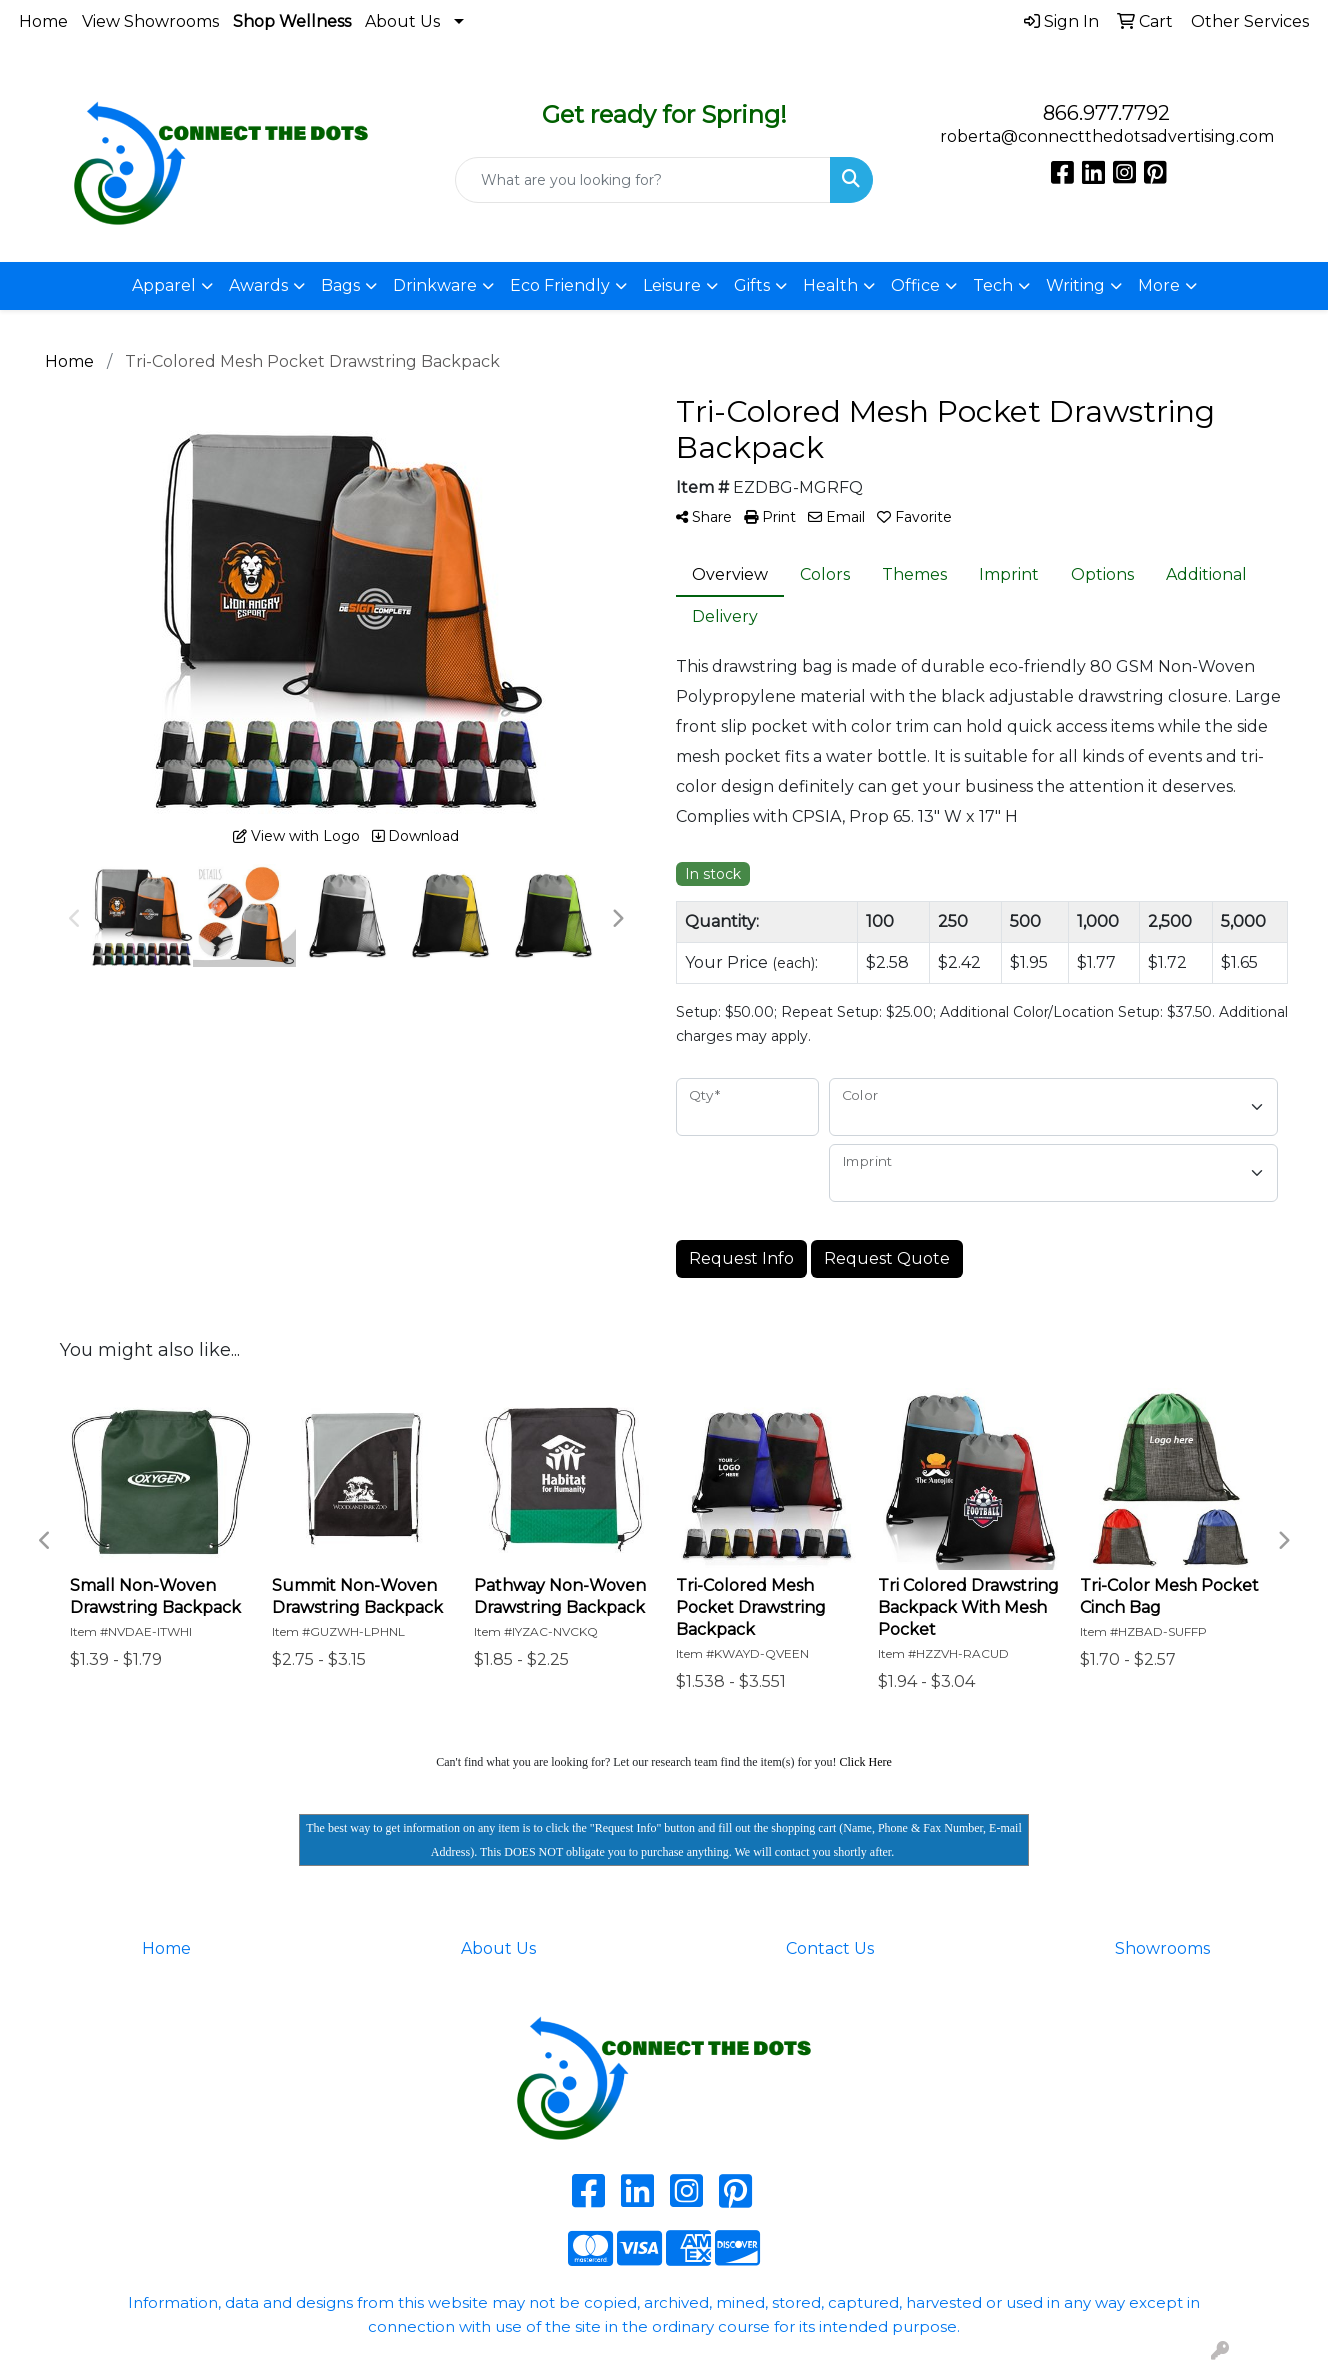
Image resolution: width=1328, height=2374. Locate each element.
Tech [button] (993, 285)
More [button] (1159, 285)
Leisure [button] (672, 285)
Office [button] (915, 285)
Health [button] (830, 285)
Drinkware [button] (435, 285)
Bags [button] (340, 285)
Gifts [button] (752, 285)
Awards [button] (258, 285)
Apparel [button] (164, 285)
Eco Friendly (560, 285)
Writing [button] (1075, 285)
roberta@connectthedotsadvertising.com (1107, 136)
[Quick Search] (643, 180)
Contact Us (830, 1948)
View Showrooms (150, 21)
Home (43, 21)
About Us (402, 21)
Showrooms (1162, 1948)
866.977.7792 (1106, 113)
